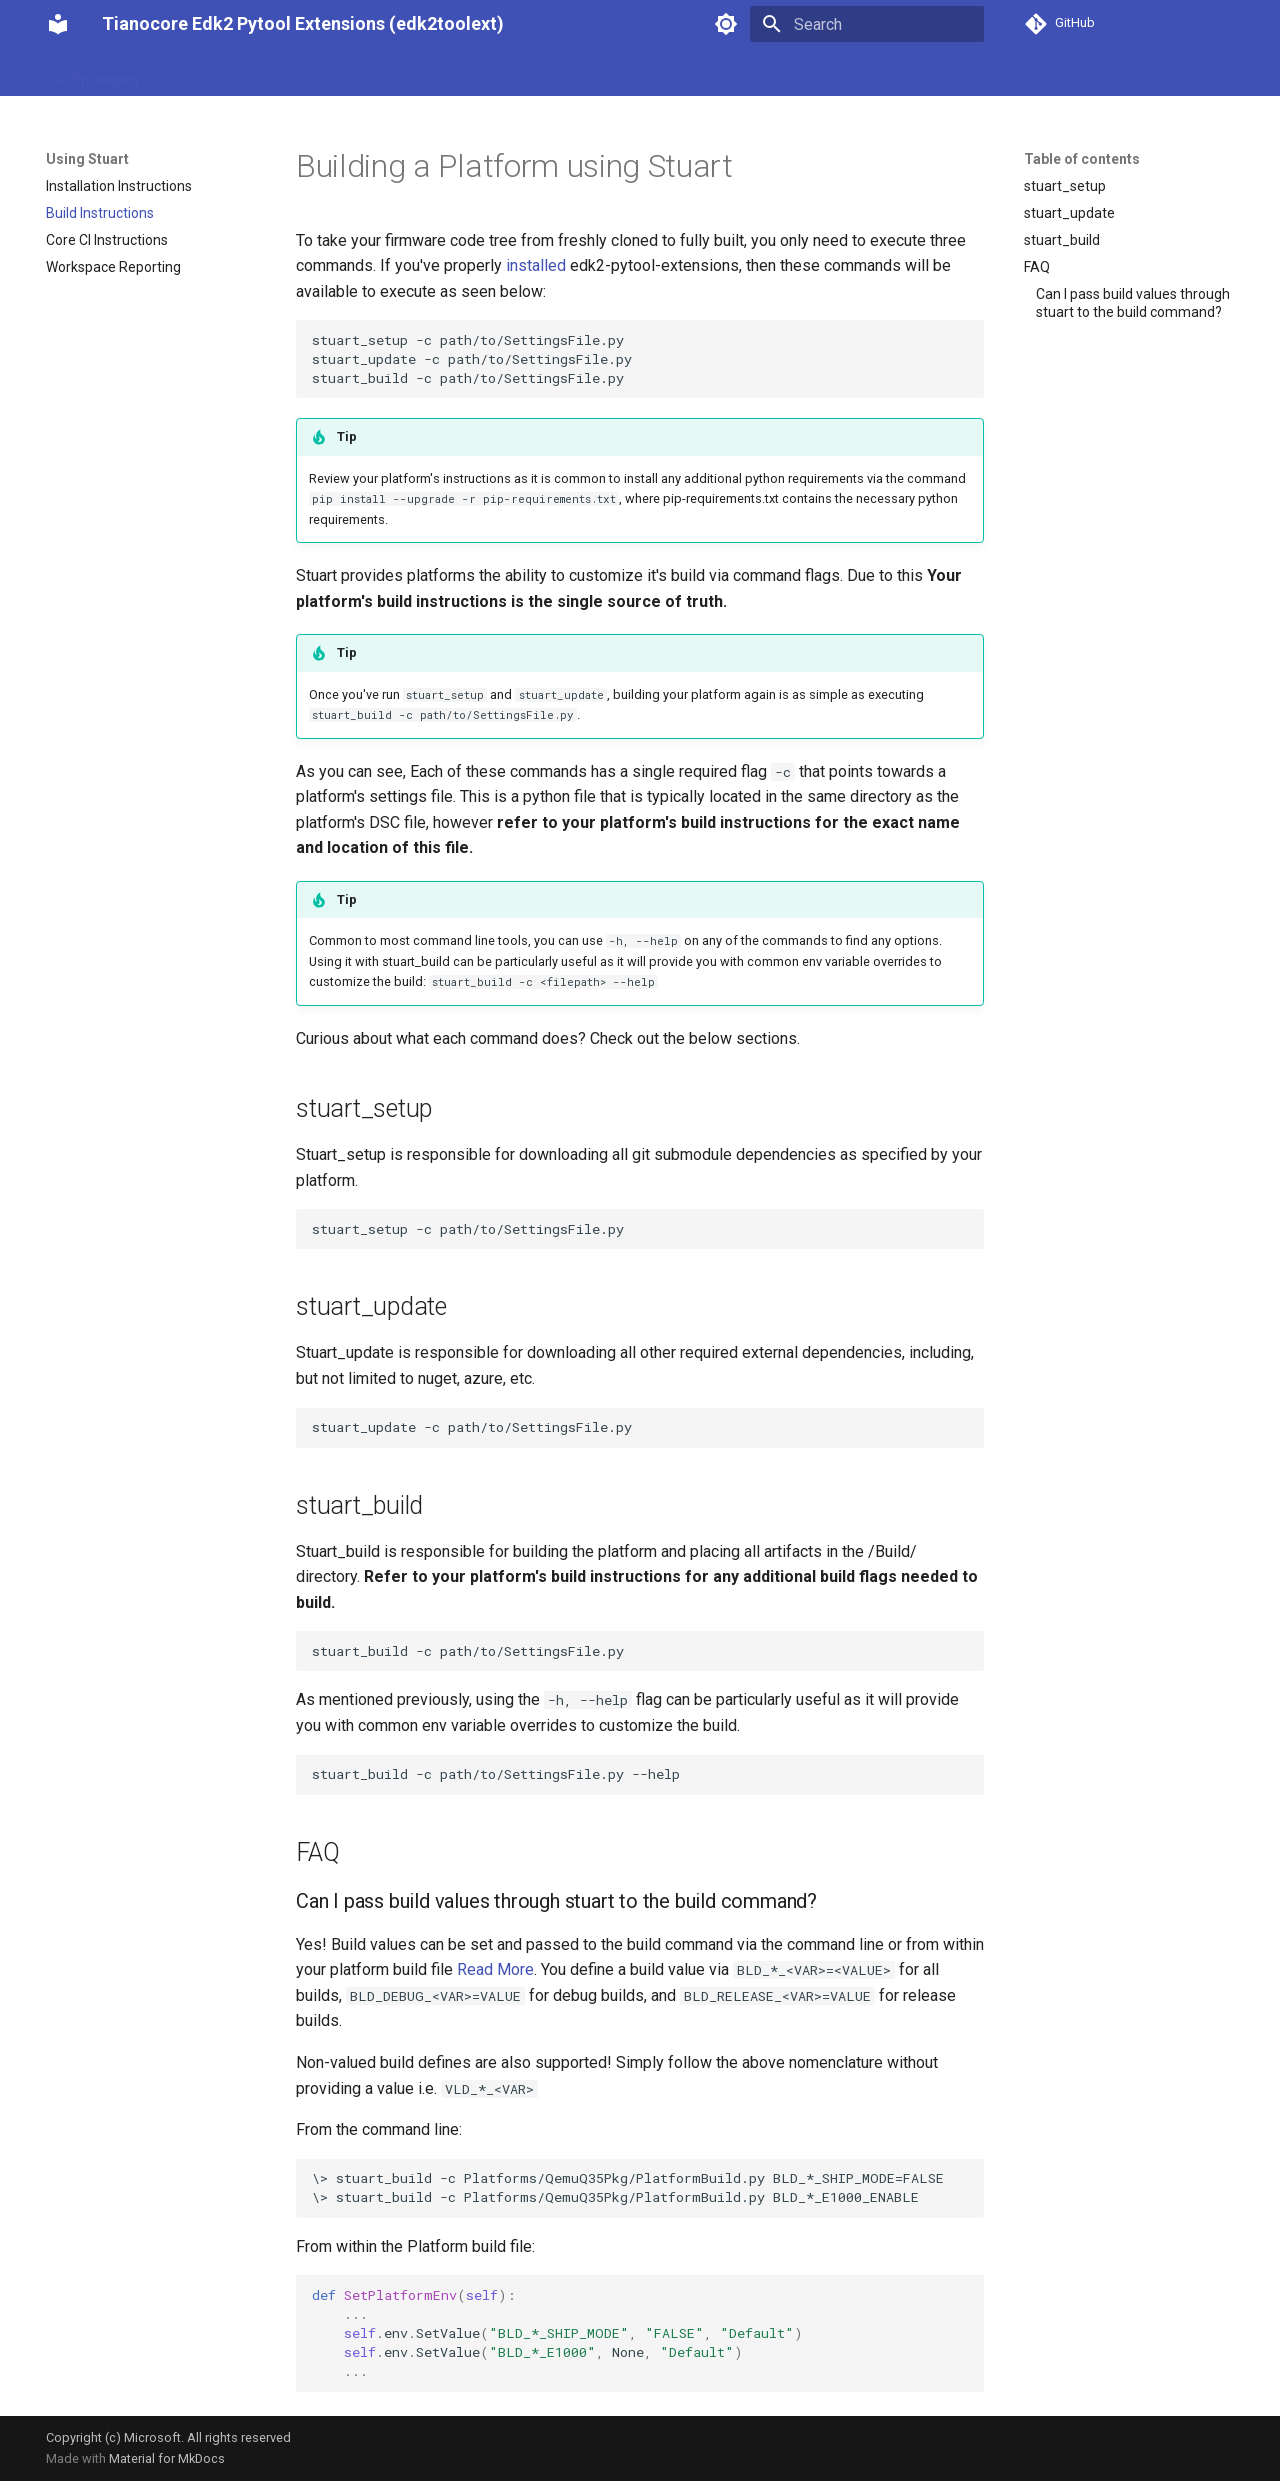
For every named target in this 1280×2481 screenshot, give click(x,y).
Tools (420, 73)
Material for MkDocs (167, 2458)
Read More (495, 1969)
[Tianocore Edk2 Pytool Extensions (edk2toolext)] (58, 24)
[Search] (867, 24)
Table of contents (1082, 159)
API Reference (654, 73)
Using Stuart (204, 73)
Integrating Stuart (323, 73)
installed (536, 265)
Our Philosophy (93, 73)
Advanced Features (522, 73)
